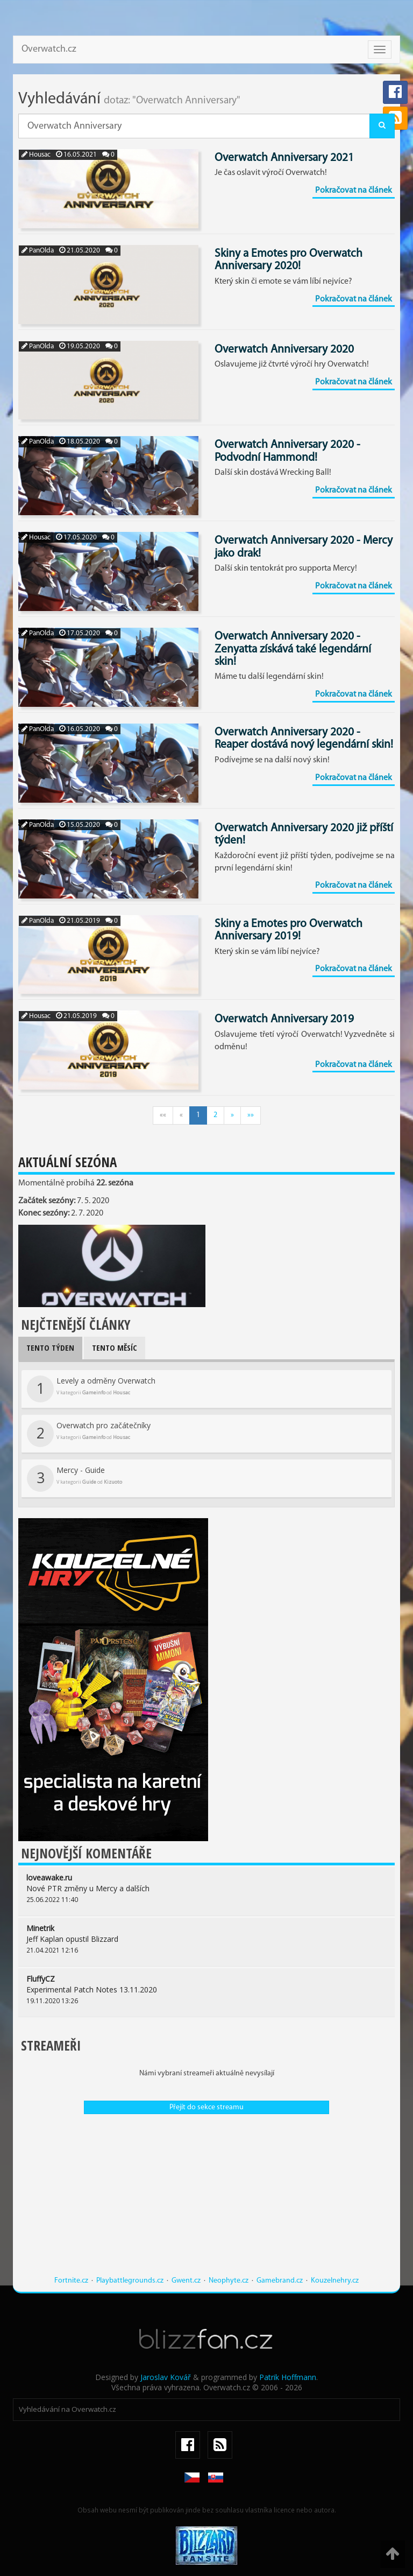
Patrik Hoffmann (287, 2377)
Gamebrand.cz (280, 2281)
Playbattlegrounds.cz (129, 2281)
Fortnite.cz (71, 2281)
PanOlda (38, 250)
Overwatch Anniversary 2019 (284, 1019)
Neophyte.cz (228, 2281)
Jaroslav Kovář (165, 2377)
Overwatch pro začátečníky (89, 1433)
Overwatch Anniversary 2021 (284, 158)
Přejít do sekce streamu (206, 2107)
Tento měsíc (114, 1347)
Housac (36, 154)
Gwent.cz (186, 2281)
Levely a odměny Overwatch (91, 1388)
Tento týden (50, 1347)
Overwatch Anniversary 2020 (284, 349)
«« (163, 1115)
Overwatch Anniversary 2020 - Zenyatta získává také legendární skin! (293, 649)
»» (250, 1115)
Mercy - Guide (74, 1478)
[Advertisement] (206, 2200)
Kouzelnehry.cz (335, 2281)
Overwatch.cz (49, 49)
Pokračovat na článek (353, 190)
